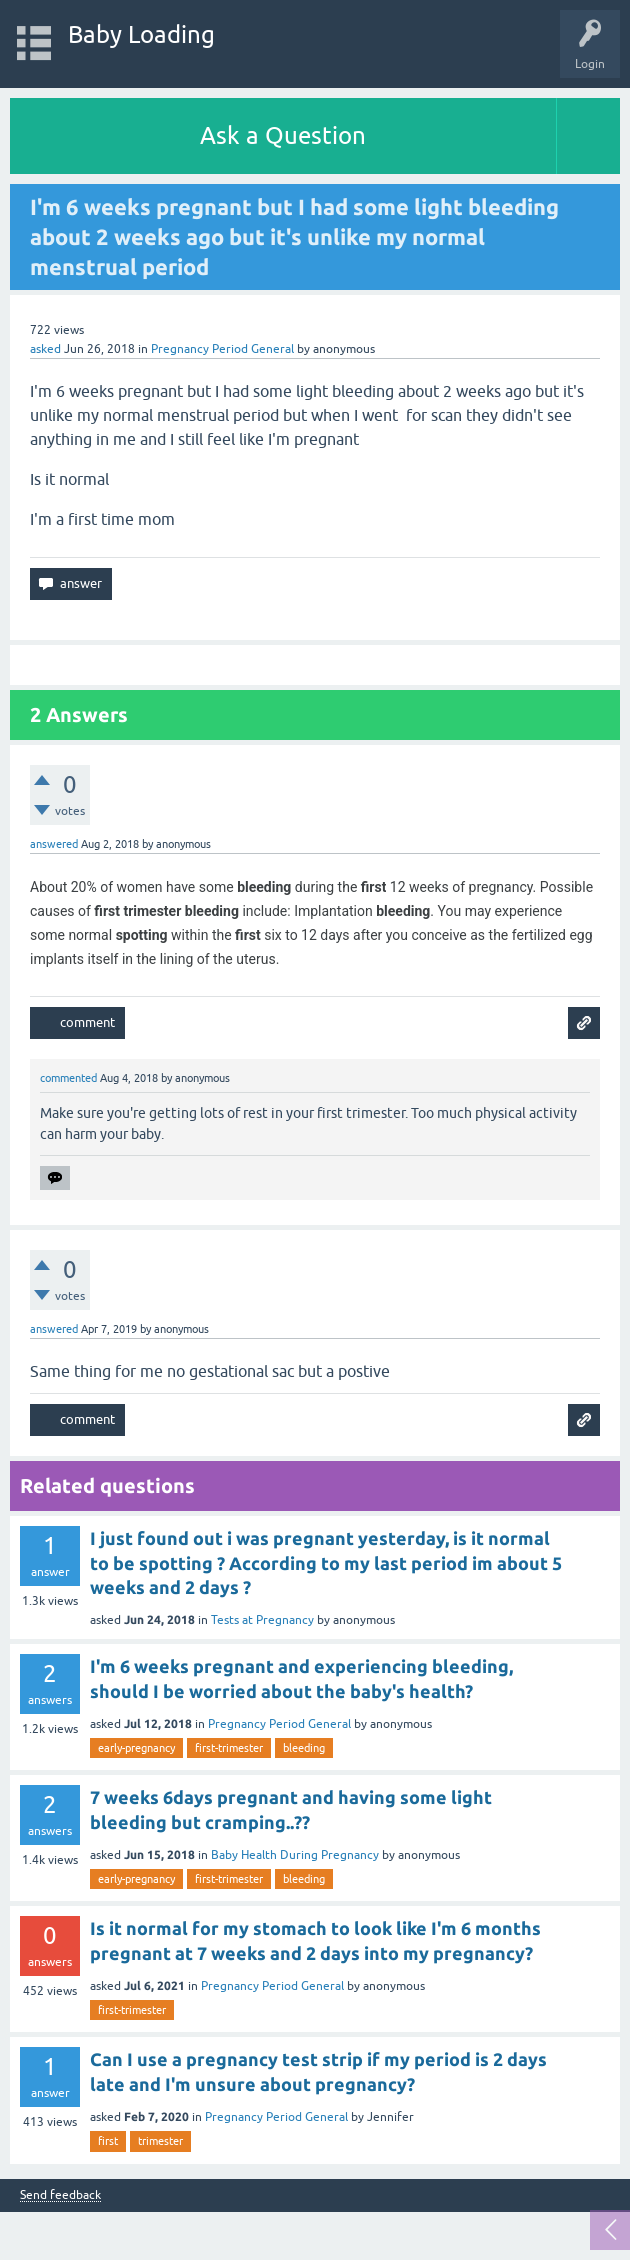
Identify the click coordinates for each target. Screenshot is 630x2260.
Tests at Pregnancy (262, 1620)
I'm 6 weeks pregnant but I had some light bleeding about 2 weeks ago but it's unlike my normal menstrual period (294, 236)
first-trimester (229, 1748)
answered (54, 844)
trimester (160, 2141)
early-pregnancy (136, 1748)
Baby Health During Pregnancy (295, 1855)
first (108, 2141)
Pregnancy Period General (222, 349)
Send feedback (60, 2195)
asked (45, 349)
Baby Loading (141, 34)
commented (68, 1078)
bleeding (304, 1748)
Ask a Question (283, 135)
